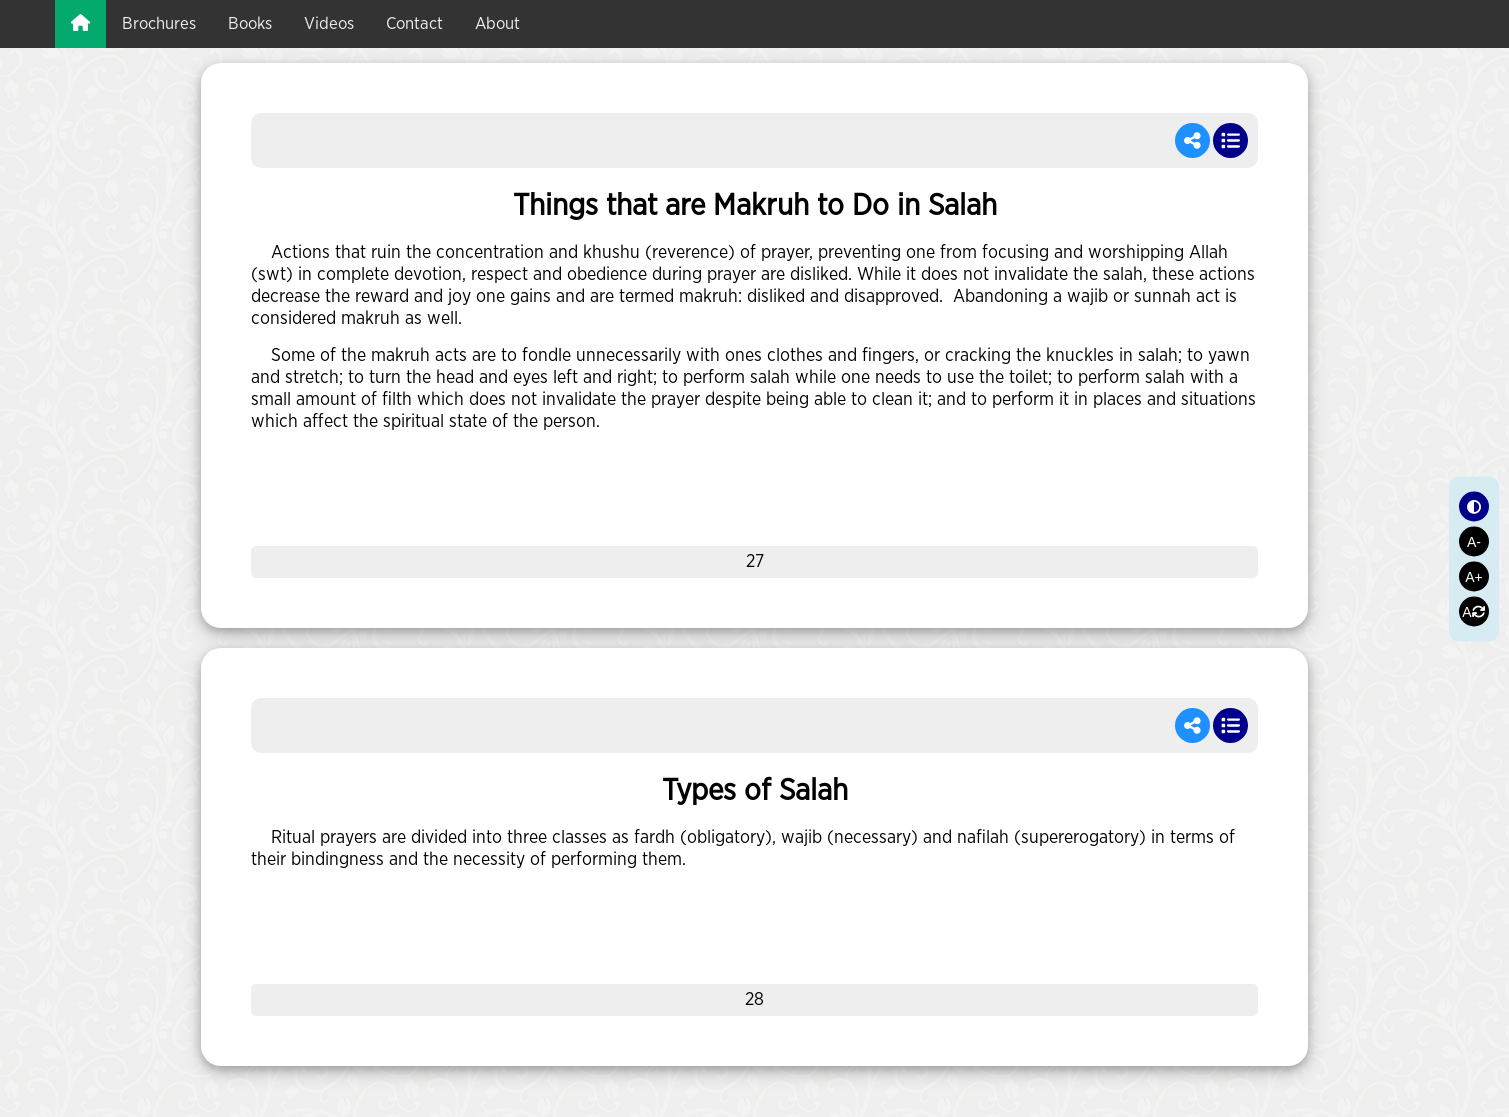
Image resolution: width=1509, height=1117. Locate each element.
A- (1474, 541)
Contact (414, 23)
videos (329, 23)
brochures (159, 23)
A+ (1474, 576)
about (497, 23)
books (250, 23)
